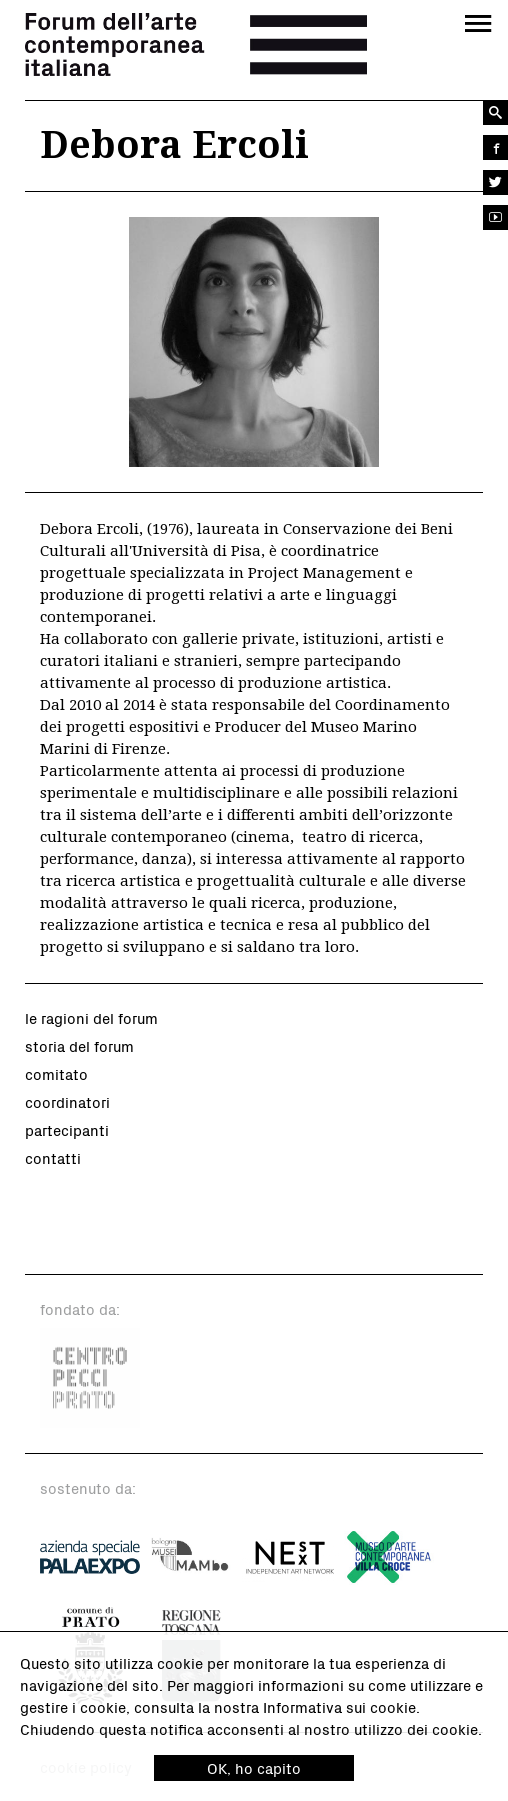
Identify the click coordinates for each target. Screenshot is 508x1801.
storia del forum (79, 1046)
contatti (53, 1158)
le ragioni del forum (91, 1018)
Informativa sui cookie (339, 1707)
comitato (56, 1074)
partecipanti (67, 1130)
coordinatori (67, 1102)
